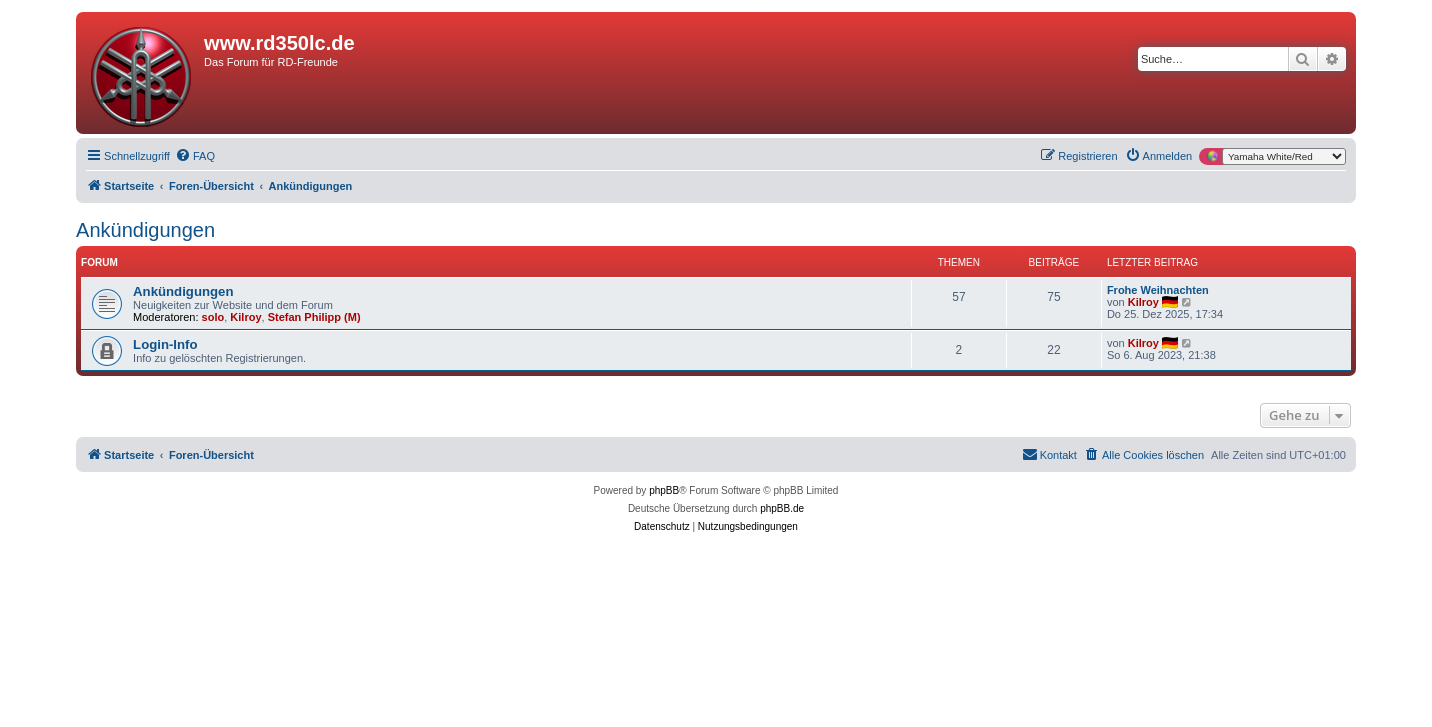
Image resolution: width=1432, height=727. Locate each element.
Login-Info (165, 344)
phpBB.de (782, 508)
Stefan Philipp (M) (314, 317)
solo (213, 317)
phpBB (664, 490)
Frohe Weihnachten (1158, 290)
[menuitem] (195, 156)
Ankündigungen (145, 230)
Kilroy (245, 317)
